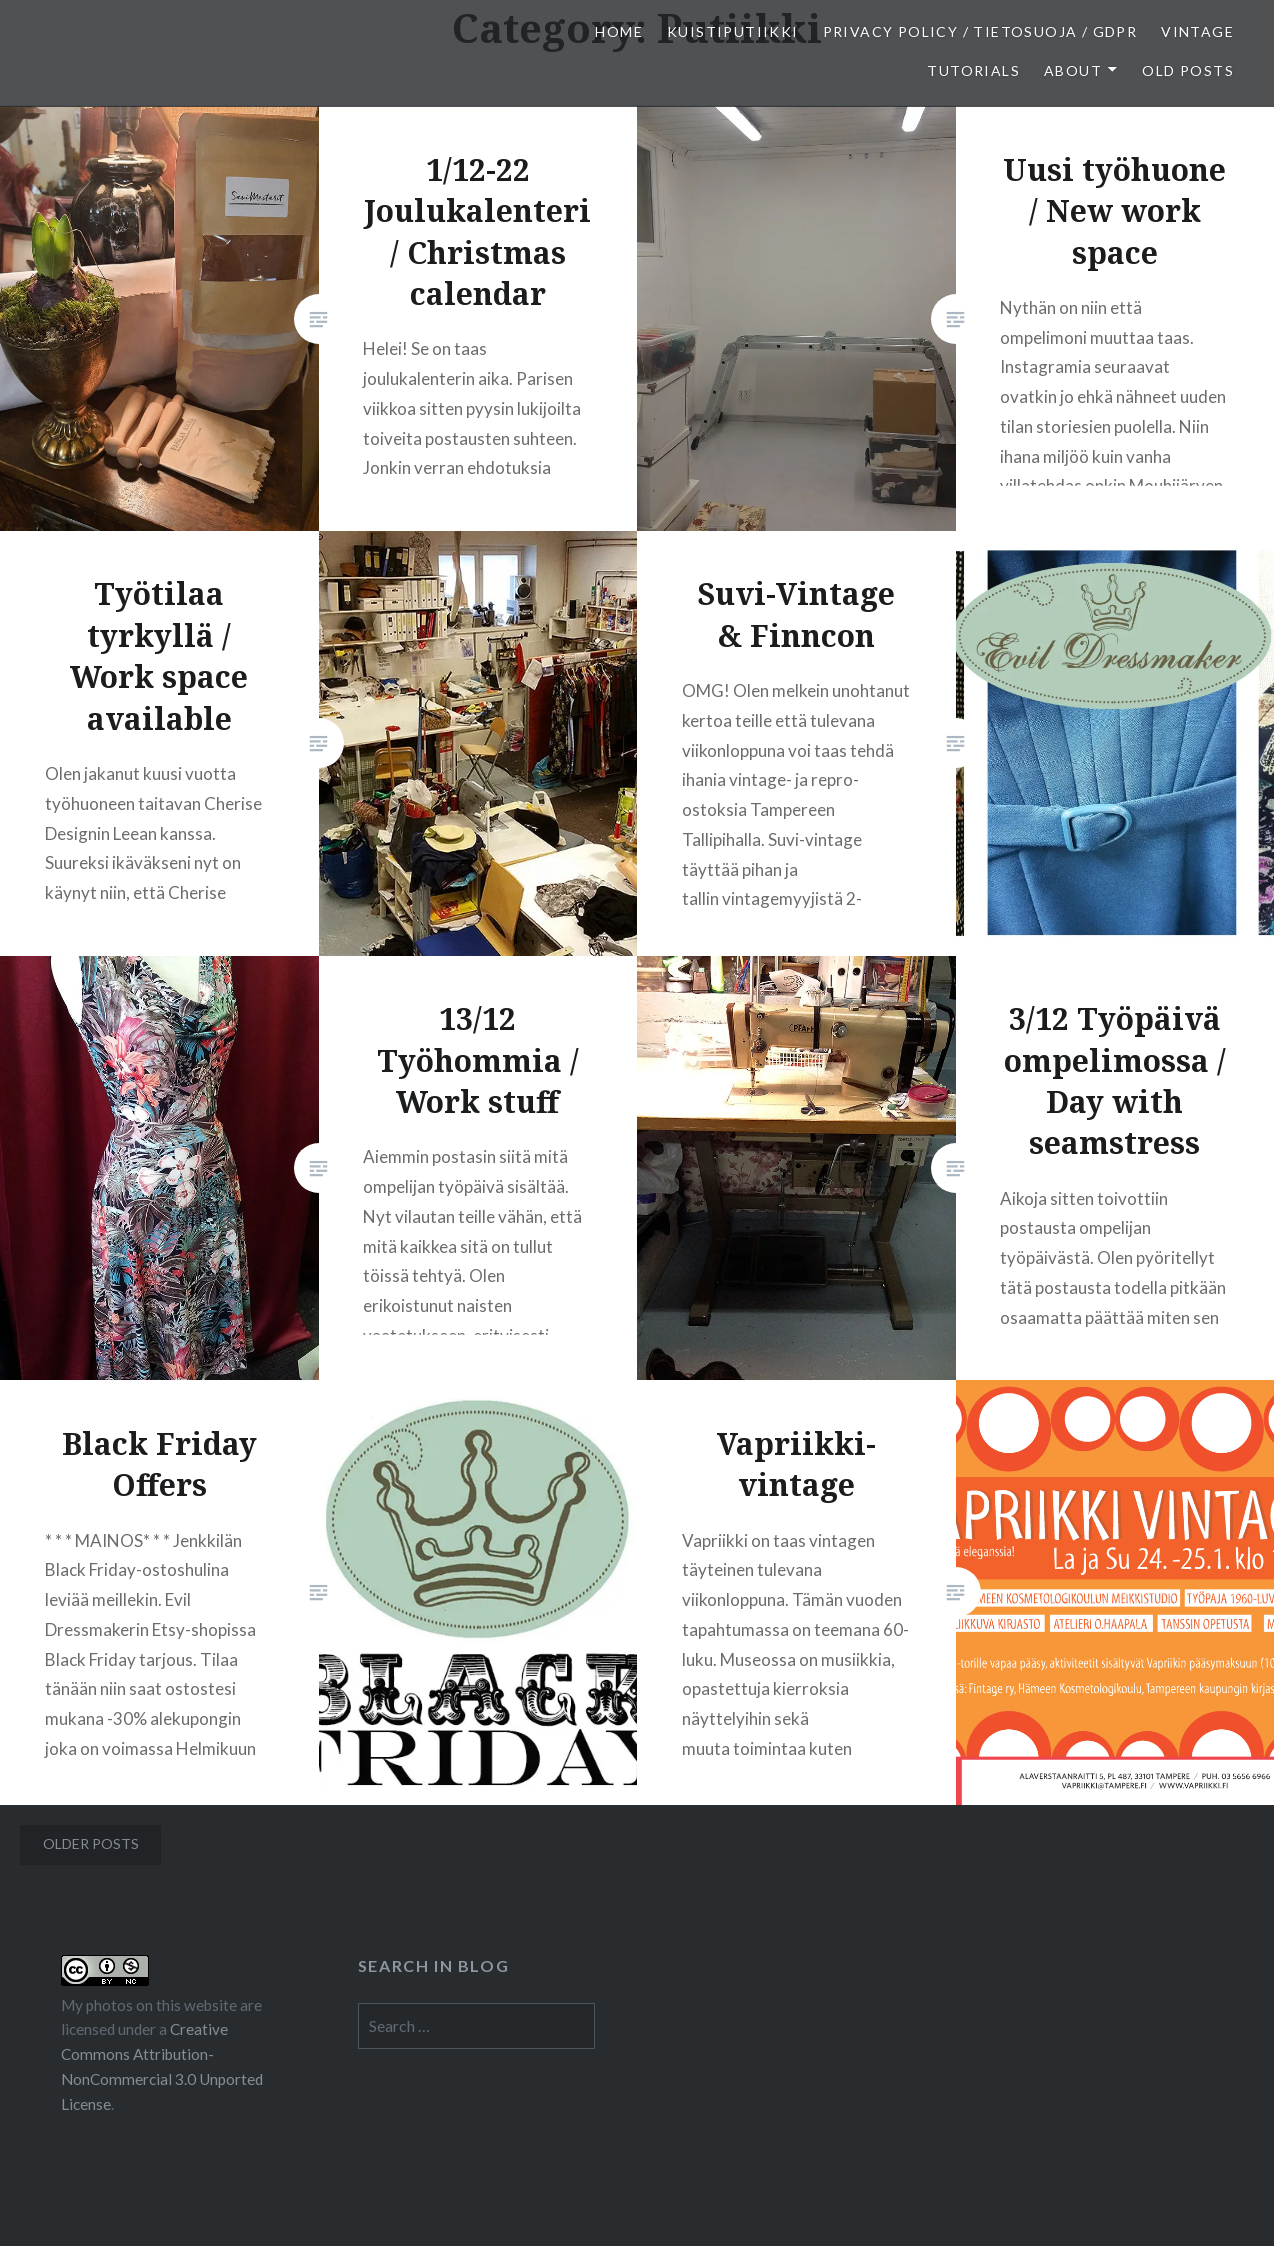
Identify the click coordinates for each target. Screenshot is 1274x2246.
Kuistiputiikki (733, 31)
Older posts (91, 1843)
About (1073, 70)
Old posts (1188, 70)
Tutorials (973, 70)
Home (619, 31)
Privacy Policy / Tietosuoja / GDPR (980, 31)
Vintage (1197, 31)
